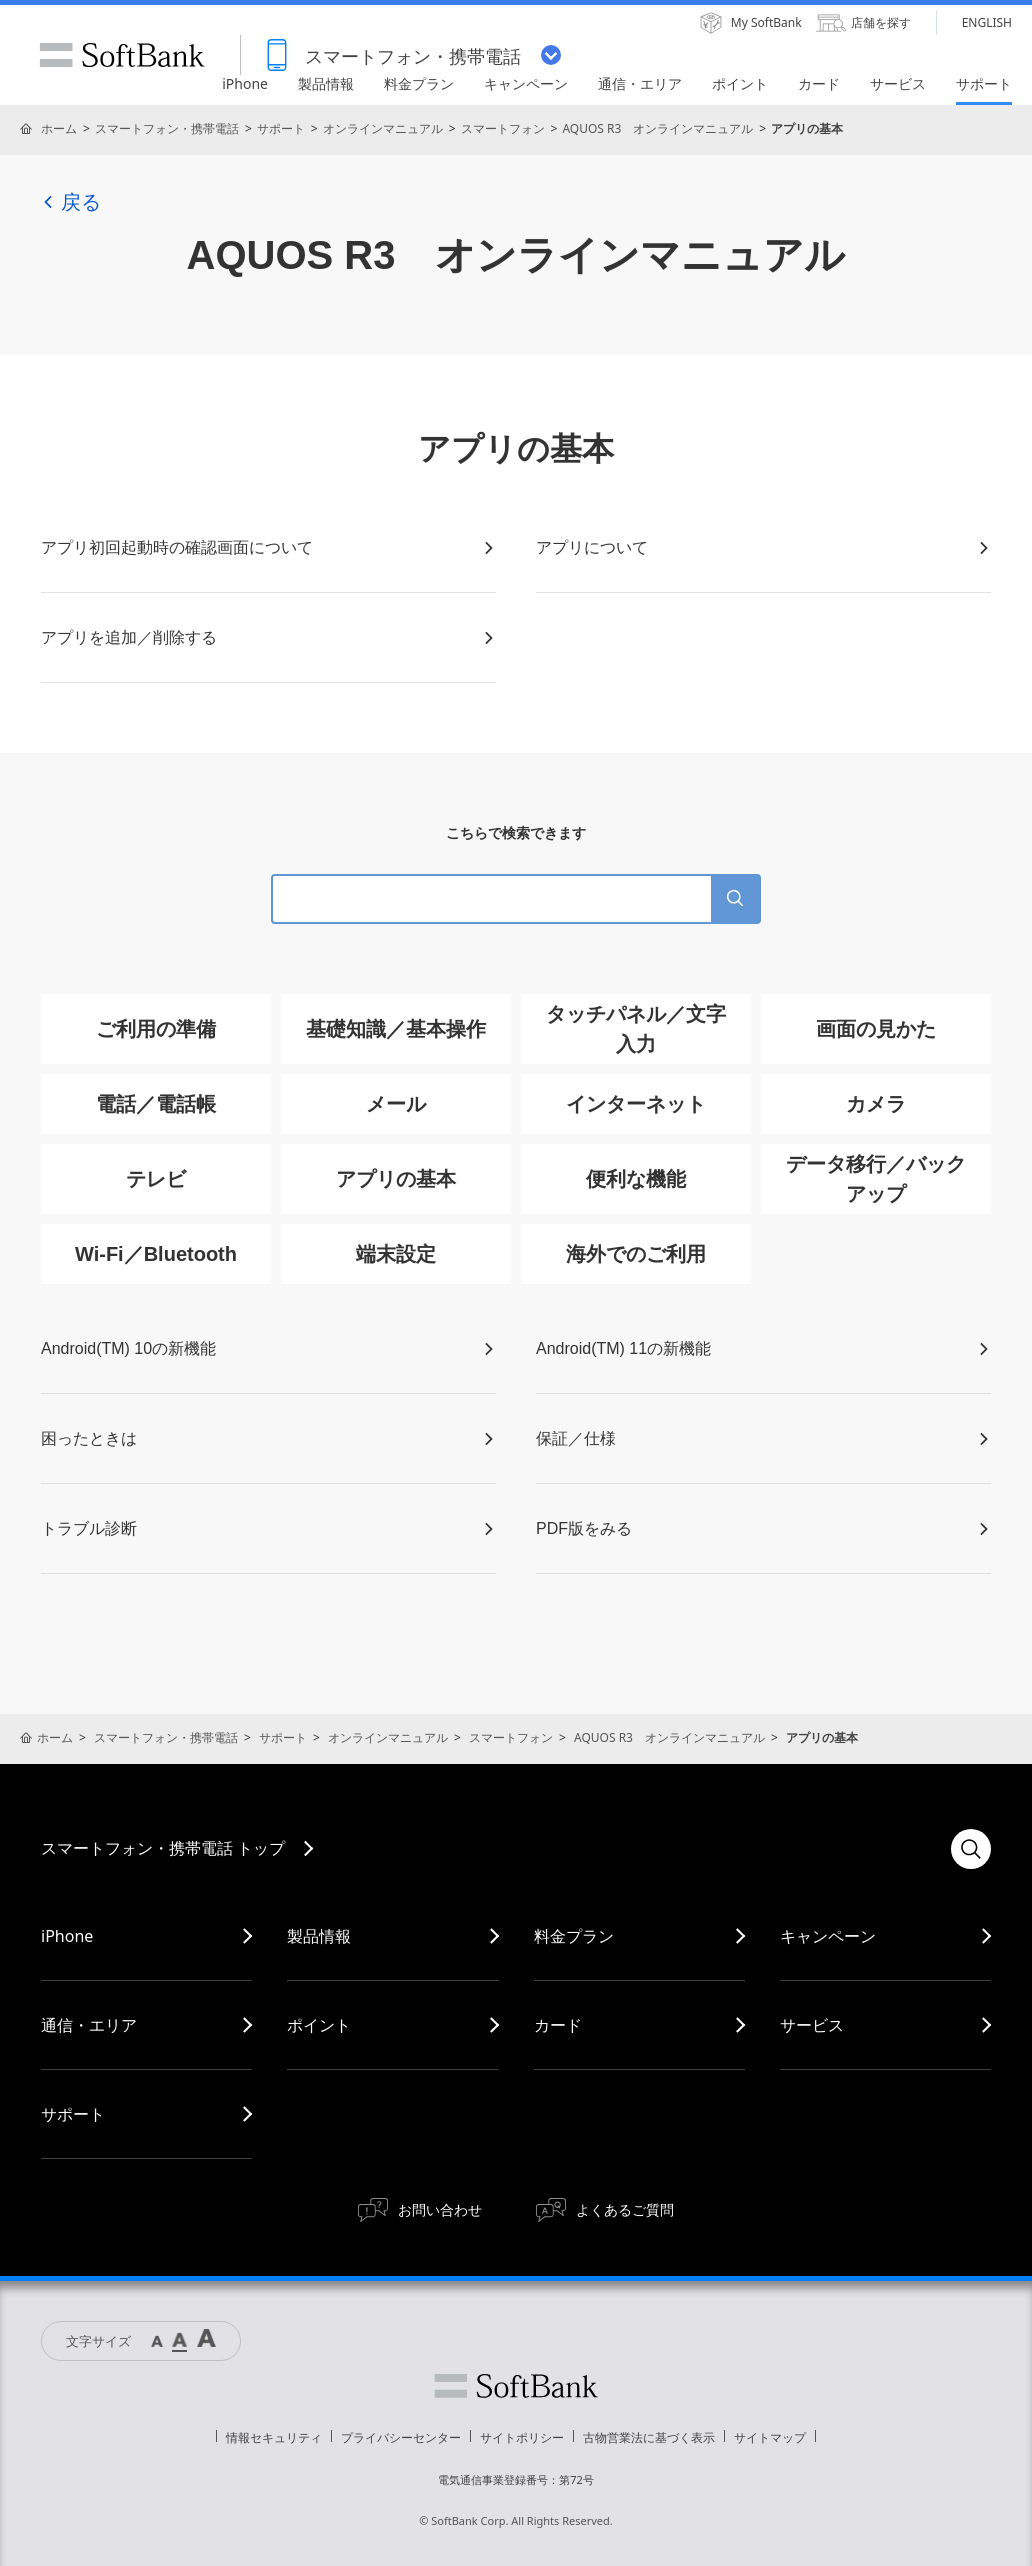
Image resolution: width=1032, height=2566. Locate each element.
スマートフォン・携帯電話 (167, 128)
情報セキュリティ (274, 2437)
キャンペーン (828, 1936)
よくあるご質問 (625, 2209)
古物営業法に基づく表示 (649, 2437)
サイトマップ (770, 2437)
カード (558, 2025)
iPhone (67, 1936)
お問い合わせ (440, 2209)
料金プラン (574, 1936)
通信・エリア (89, 2025)
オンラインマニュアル (383, 128)
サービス (812, 2025)
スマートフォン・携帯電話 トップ (163, 1848)
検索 (971, 1849)
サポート (281, 128)
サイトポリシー (522, 2437)
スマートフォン (503, 128)
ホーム (59, 128)
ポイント (319, 2025)
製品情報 (319, 1936)
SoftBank (122, 55)
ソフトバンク (516, 2386)
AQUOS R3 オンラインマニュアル (657, 128)
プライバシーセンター (401, 2437)
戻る (71, 202)
